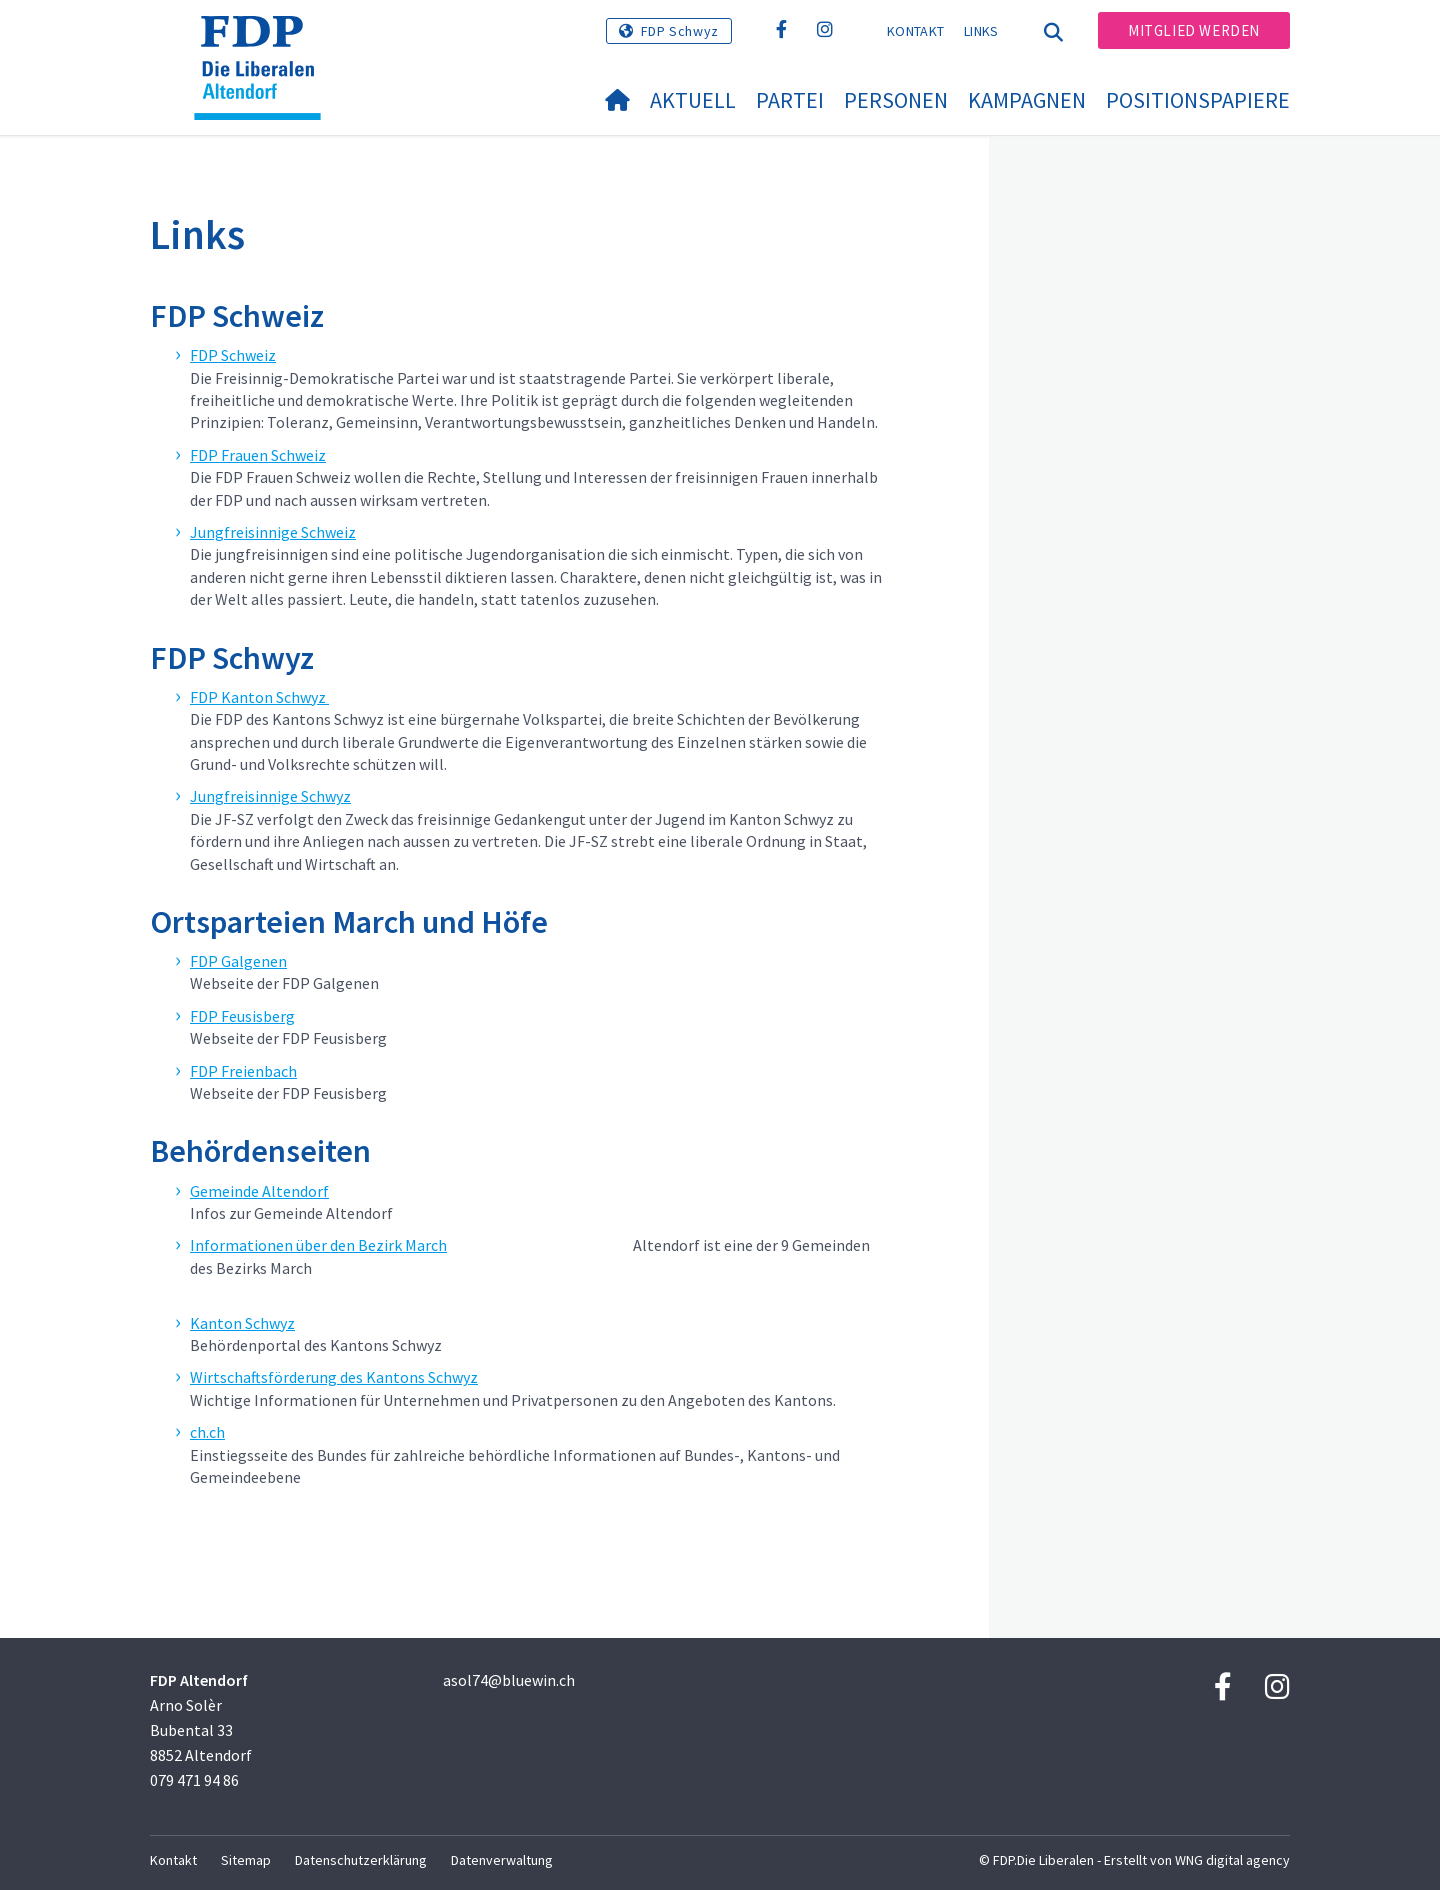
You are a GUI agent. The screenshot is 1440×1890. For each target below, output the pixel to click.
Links (981, 31)
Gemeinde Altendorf (259, 1191)
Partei (790, 100)
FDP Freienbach (243, 1071)
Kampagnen (1027, 100)
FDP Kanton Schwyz (259, 697)
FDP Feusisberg (242, 1016)
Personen (896, 100)
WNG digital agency (1232, 1860)
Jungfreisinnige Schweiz (273, 532)
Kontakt (915, 31)
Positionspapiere (1198, 100)
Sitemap (246, 1860)
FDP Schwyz (680, 31)
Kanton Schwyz (242, 1323)
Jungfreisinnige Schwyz (270, 796)
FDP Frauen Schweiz (258, 455)
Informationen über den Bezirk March (318, 1245)
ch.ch (207, 1432)
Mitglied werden (1194, 30)
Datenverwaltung (502, 1860)
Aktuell (693, 100)
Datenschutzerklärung (361, 1860)
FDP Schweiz (233, 355)
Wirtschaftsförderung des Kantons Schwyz (334, 1377)
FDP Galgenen (238, 961)
